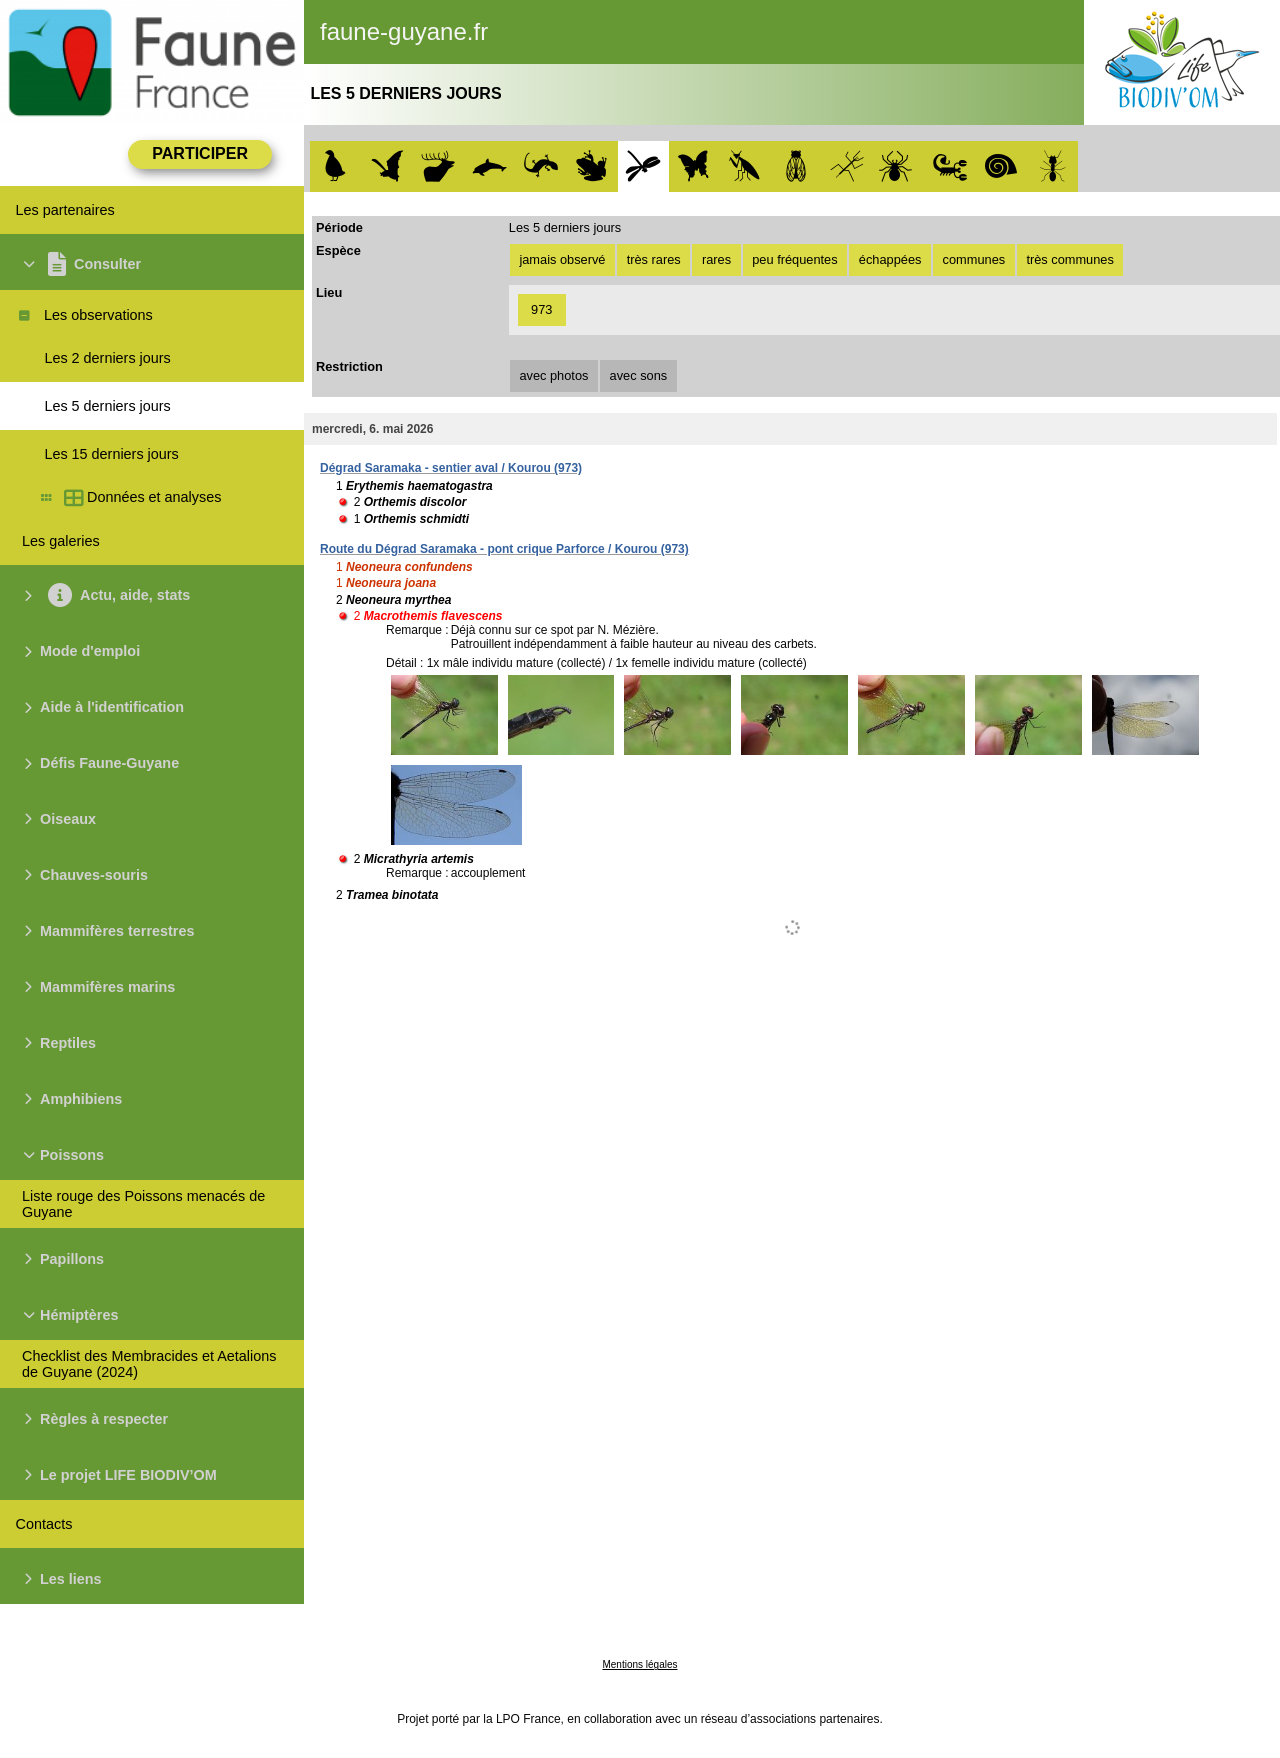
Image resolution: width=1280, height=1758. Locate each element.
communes (974, 259)
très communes (1069, 259)
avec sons (639, 375)
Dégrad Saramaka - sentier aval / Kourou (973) (451, 468)
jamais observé (562, 259)
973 (541, 309)
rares (716, 259)
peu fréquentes (794, 259)
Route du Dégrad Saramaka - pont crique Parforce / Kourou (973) (504, 549)
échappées (890, 259)
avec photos (553, 375)
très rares (654, 259)
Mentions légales (639, 1664)
